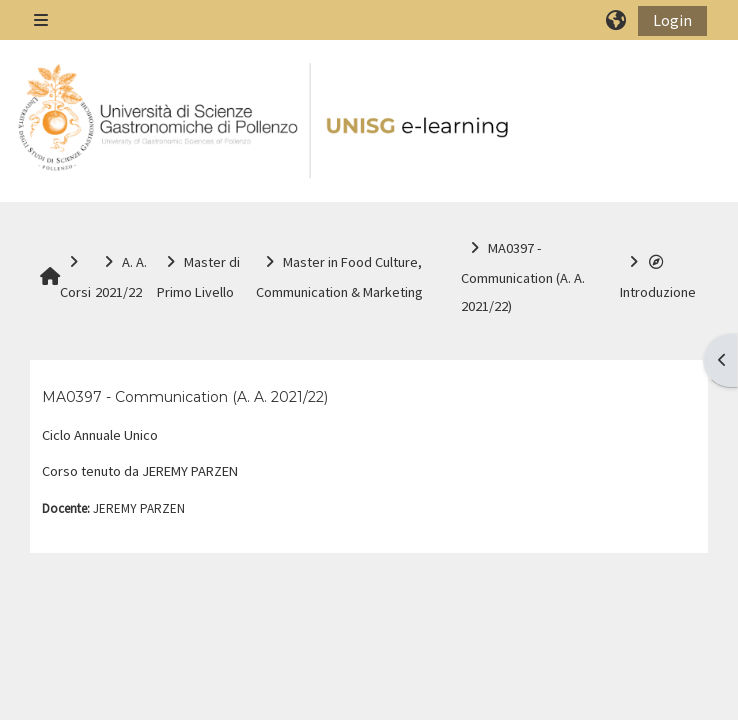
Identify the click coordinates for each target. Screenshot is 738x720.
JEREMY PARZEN (139, 508)
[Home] (265, 122)
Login (672, 20)
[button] (617, 20)
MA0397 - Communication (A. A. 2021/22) (185, 397)
